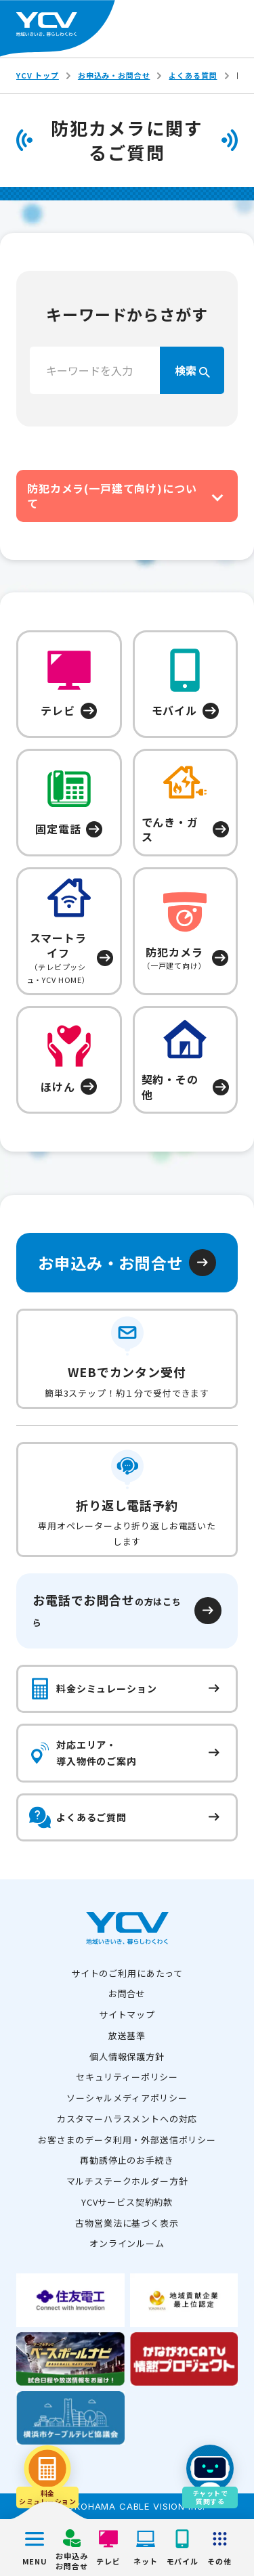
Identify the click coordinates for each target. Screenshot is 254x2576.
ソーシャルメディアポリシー (127, 2097)
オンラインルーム (127, 2243)
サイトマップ (127, 2014)
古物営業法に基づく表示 (126, 2223)
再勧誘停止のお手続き (126, 2160)
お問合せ (127, 1993)
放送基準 (127, 2035)
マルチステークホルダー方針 (127, 2181)
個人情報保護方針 (127, 2056)
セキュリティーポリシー (127, 2076)
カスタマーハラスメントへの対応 (127, 2118)
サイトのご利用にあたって (127, 1973)
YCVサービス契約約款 (127, 2202)
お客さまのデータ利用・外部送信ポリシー (127, 2139)
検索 (192, 370)
